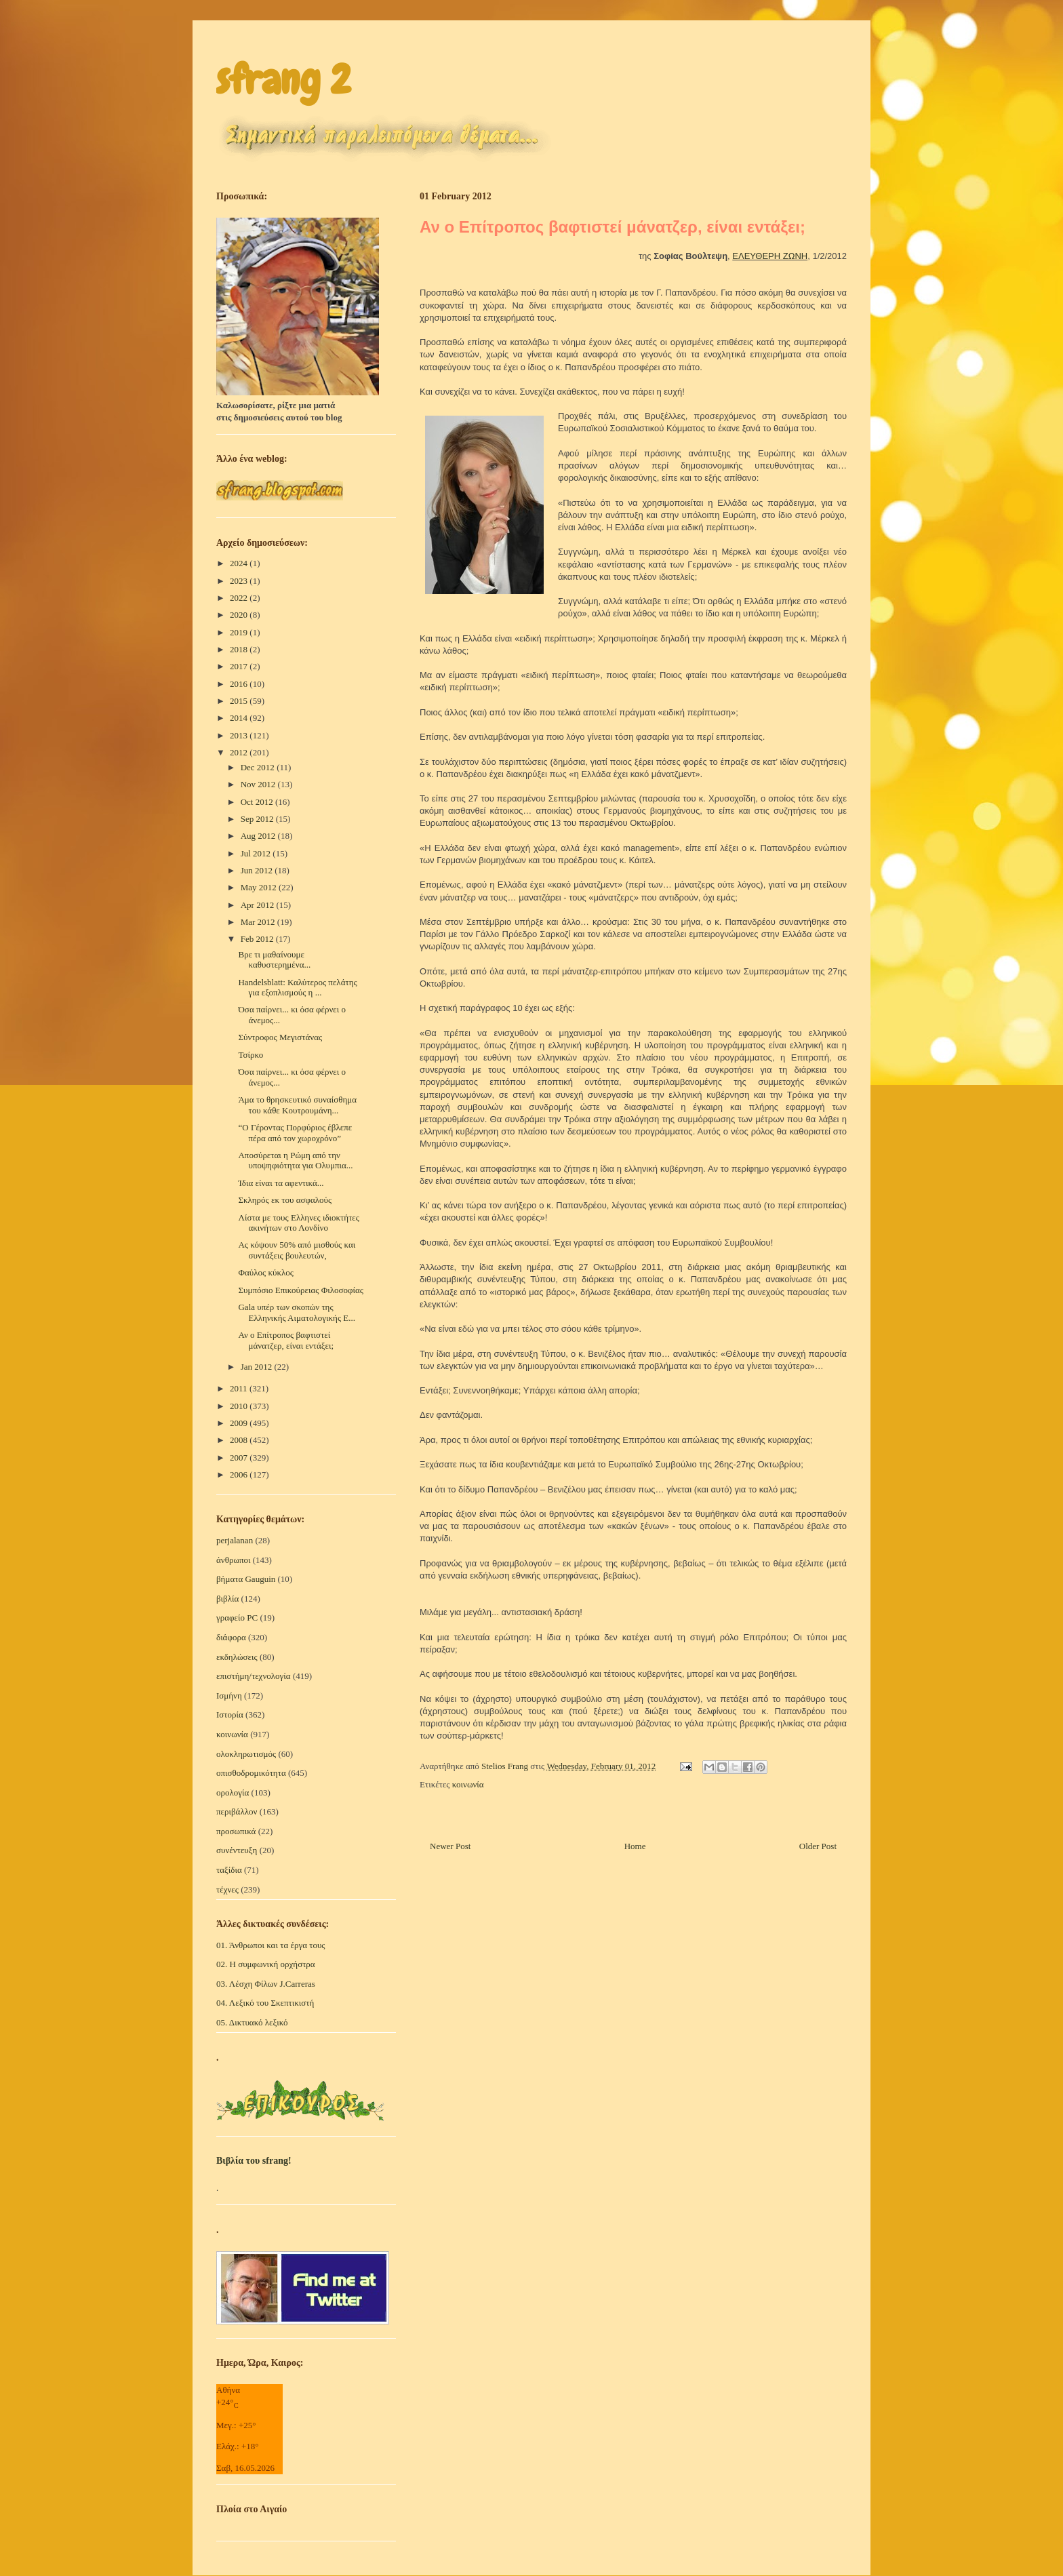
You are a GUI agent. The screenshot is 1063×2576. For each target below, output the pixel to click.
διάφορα (231, 1637)
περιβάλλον (236, 1811)
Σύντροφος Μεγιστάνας (280, 1037)
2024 (239, 563)
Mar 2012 (259, 922)
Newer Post (450, 1846)
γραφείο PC (237, 1617)
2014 (239, 718)
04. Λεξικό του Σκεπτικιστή (265, 2003)
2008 (239, 1440)
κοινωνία (468, 1784)
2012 (239, 752)
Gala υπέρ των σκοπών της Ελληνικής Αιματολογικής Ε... (296, 1312)
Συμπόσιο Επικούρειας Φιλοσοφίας (300, 1290)
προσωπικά (236, 1831)
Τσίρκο (250, 1055)
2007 (239, 1457)
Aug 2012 (259, 836)
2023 (239, 581)
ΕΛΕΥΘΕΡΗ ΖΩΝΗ (769, 256)
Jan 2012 (258, 1367)
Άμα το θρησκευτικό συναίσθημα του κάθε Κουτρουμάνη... (297, 1104)
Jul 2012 (257, 853)
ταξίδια (229, 1870)
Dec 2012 (259, 767)
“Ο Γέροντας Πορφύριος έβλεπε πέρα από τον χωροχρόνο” (295, 1132)
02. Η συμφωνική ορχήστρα (265, 1964)
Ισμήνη (229, 1695)
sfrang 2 (283, 80)
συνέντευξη (236, 1850)
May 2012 (260, 887)
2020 (239, 615)
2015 (239, 701)
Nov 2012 (259, 784)
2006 (239, 1474)
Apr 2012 (259, 905)
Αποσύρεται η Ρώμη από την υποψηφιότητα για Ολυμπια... (295, 1160)
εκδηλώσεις (237, 1657)
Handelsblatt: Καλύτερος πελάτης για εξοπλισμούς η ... (297, 987)
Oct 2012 (258, 802)
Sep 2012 (258, 819)
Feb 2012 (258, 939)
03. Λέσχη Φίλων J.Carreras (265, 1984)
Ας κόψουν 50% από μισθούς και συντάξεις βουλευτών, (296, 1250)
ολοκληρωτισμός (246, 1754)
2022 (239, 598)
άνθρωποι (233, 1560)
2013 (239, 735)
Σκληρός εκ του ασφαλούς (285, 1200)
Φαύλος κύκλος (265, 1272)
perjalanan (234, 1540)
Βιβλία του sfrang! (254, 2161)
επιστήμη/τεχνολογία (253, 1676)
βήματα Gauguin (245, 1579)
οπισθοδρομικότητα (251, 1773)
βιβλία (227, 1598)
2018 (239, 649)
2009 (239, 1423)
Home (635, 1846)
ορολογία (232, 1792)
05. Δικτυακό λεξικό (252, 2022)
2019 (239, 632)
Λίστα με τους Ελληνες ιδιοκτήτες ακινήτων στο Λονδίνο (298, 1222)
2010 (239, 1406)
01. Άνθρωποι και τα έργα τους (270, 1945)
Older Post (818, 1846)
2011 (239, 1388)
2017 (239, 666)
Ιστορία (229, 1714)
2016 (239, 684)
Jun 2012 (258, 870)
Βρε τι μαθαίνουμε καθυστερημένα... (274, 959)
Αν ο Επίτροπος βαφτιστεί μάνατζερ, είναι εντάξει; (286, 1340)
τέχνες (227, 1889)
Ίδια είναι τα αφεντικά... (280, 1183)
